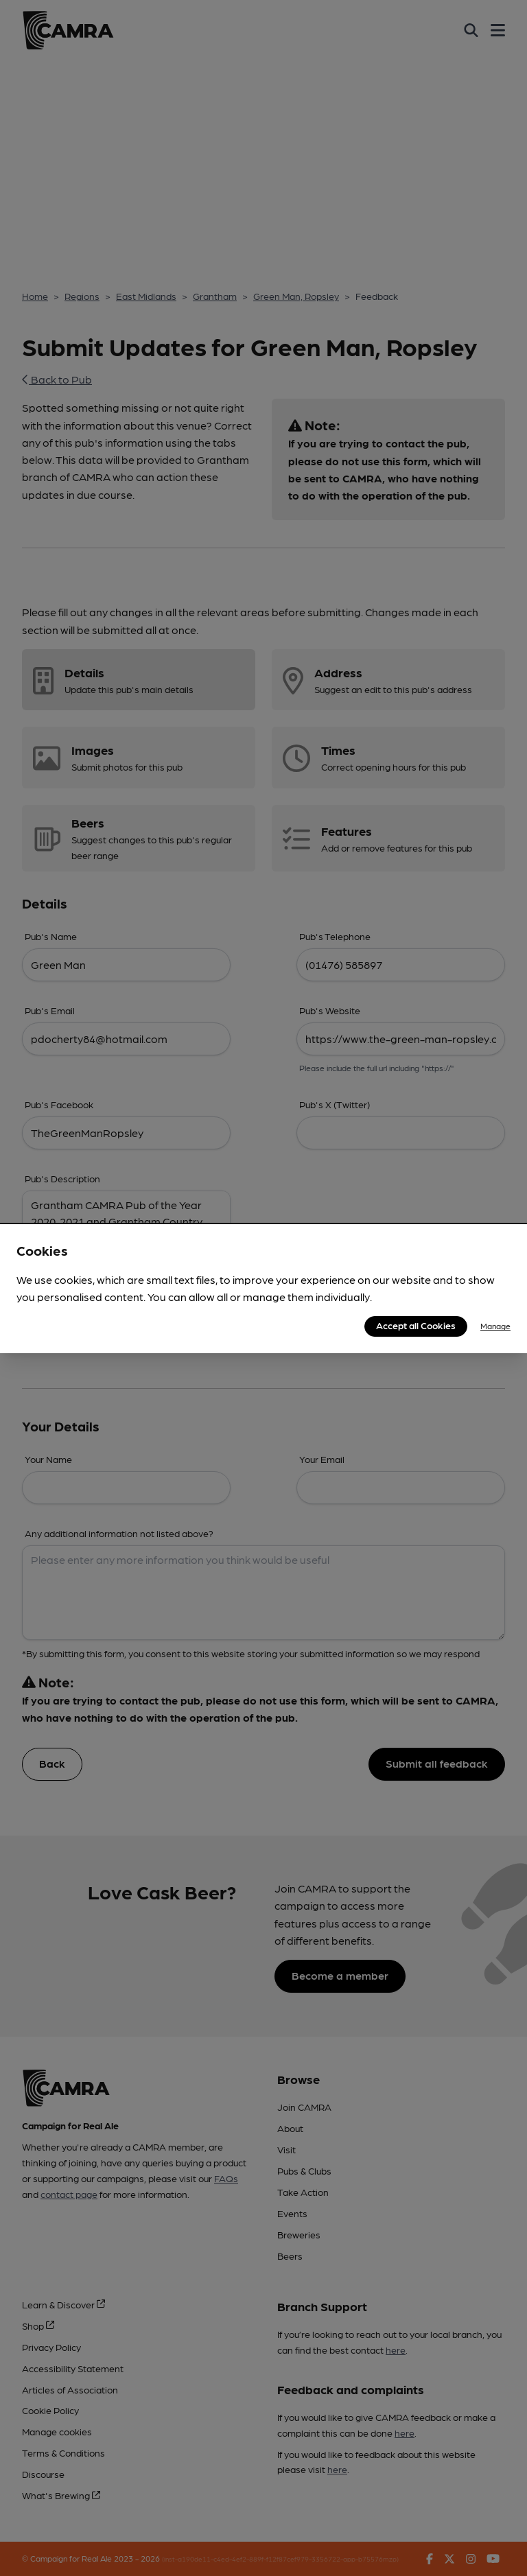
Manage (495, 1326)
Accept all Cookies (416, 1325)
